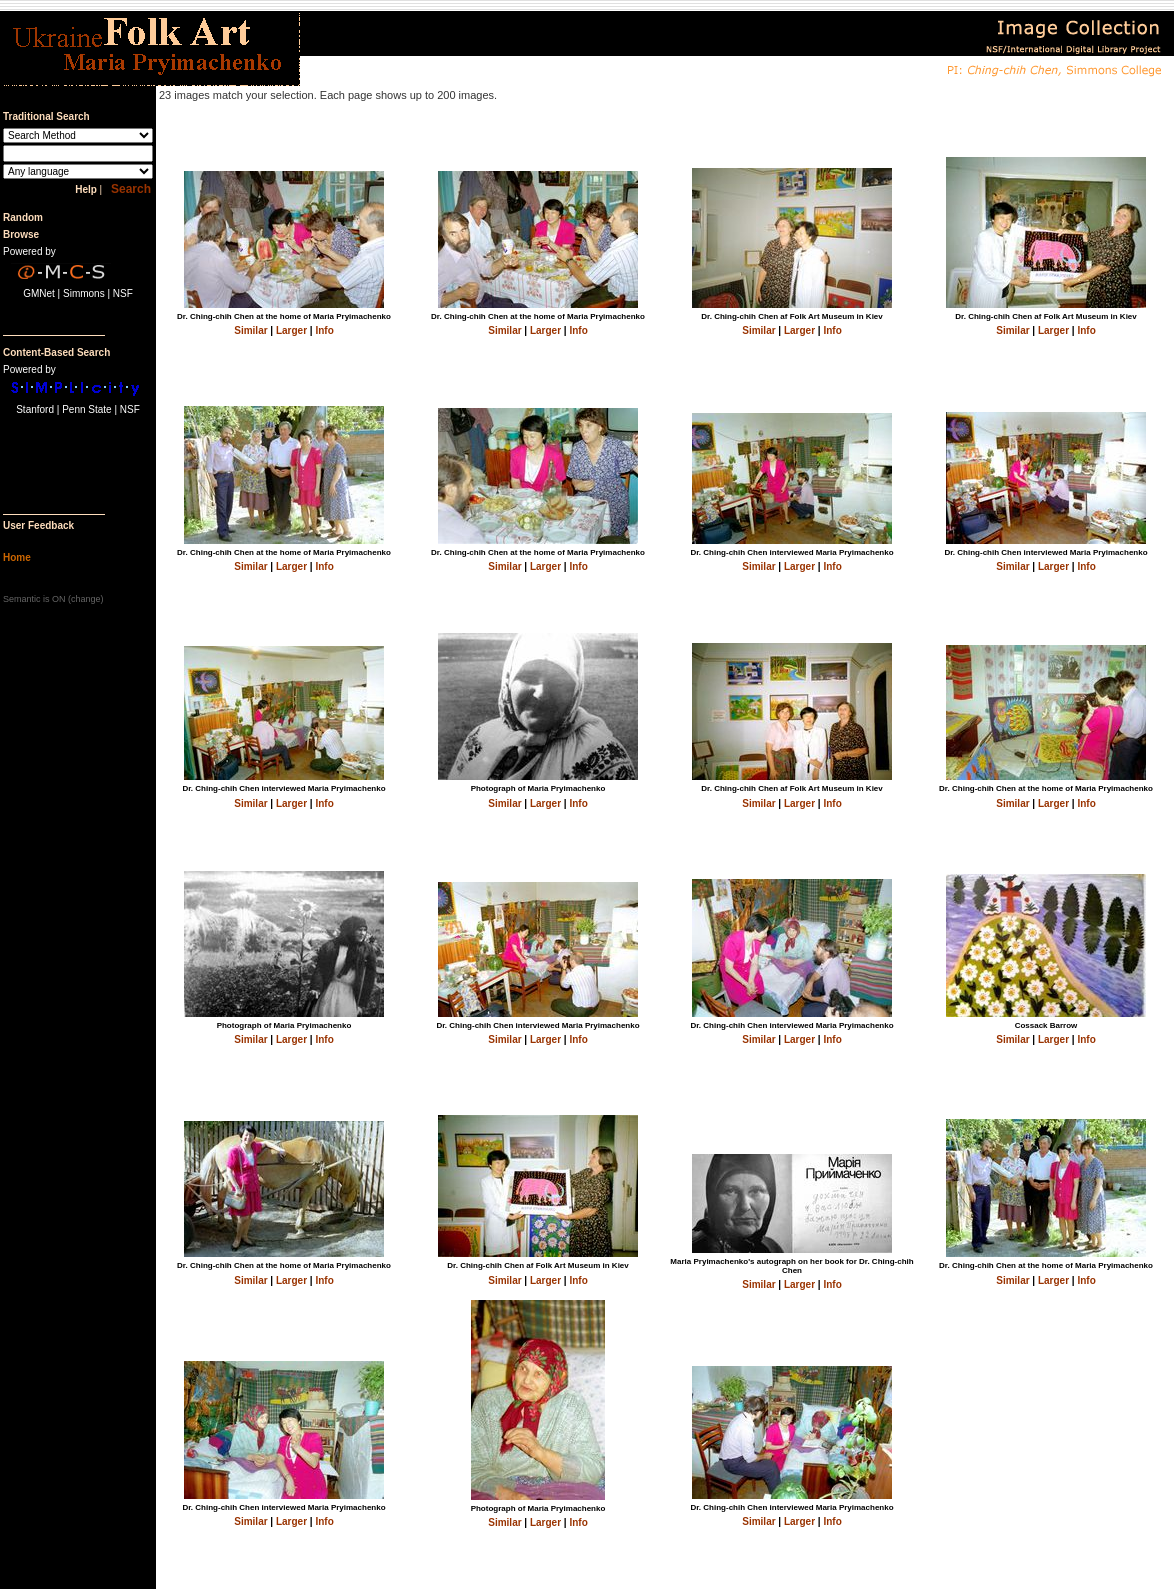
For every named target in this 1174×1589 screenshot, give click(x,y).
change (86, 599)
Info (324, 330)
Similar (250, 330)
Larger (291, 330)
